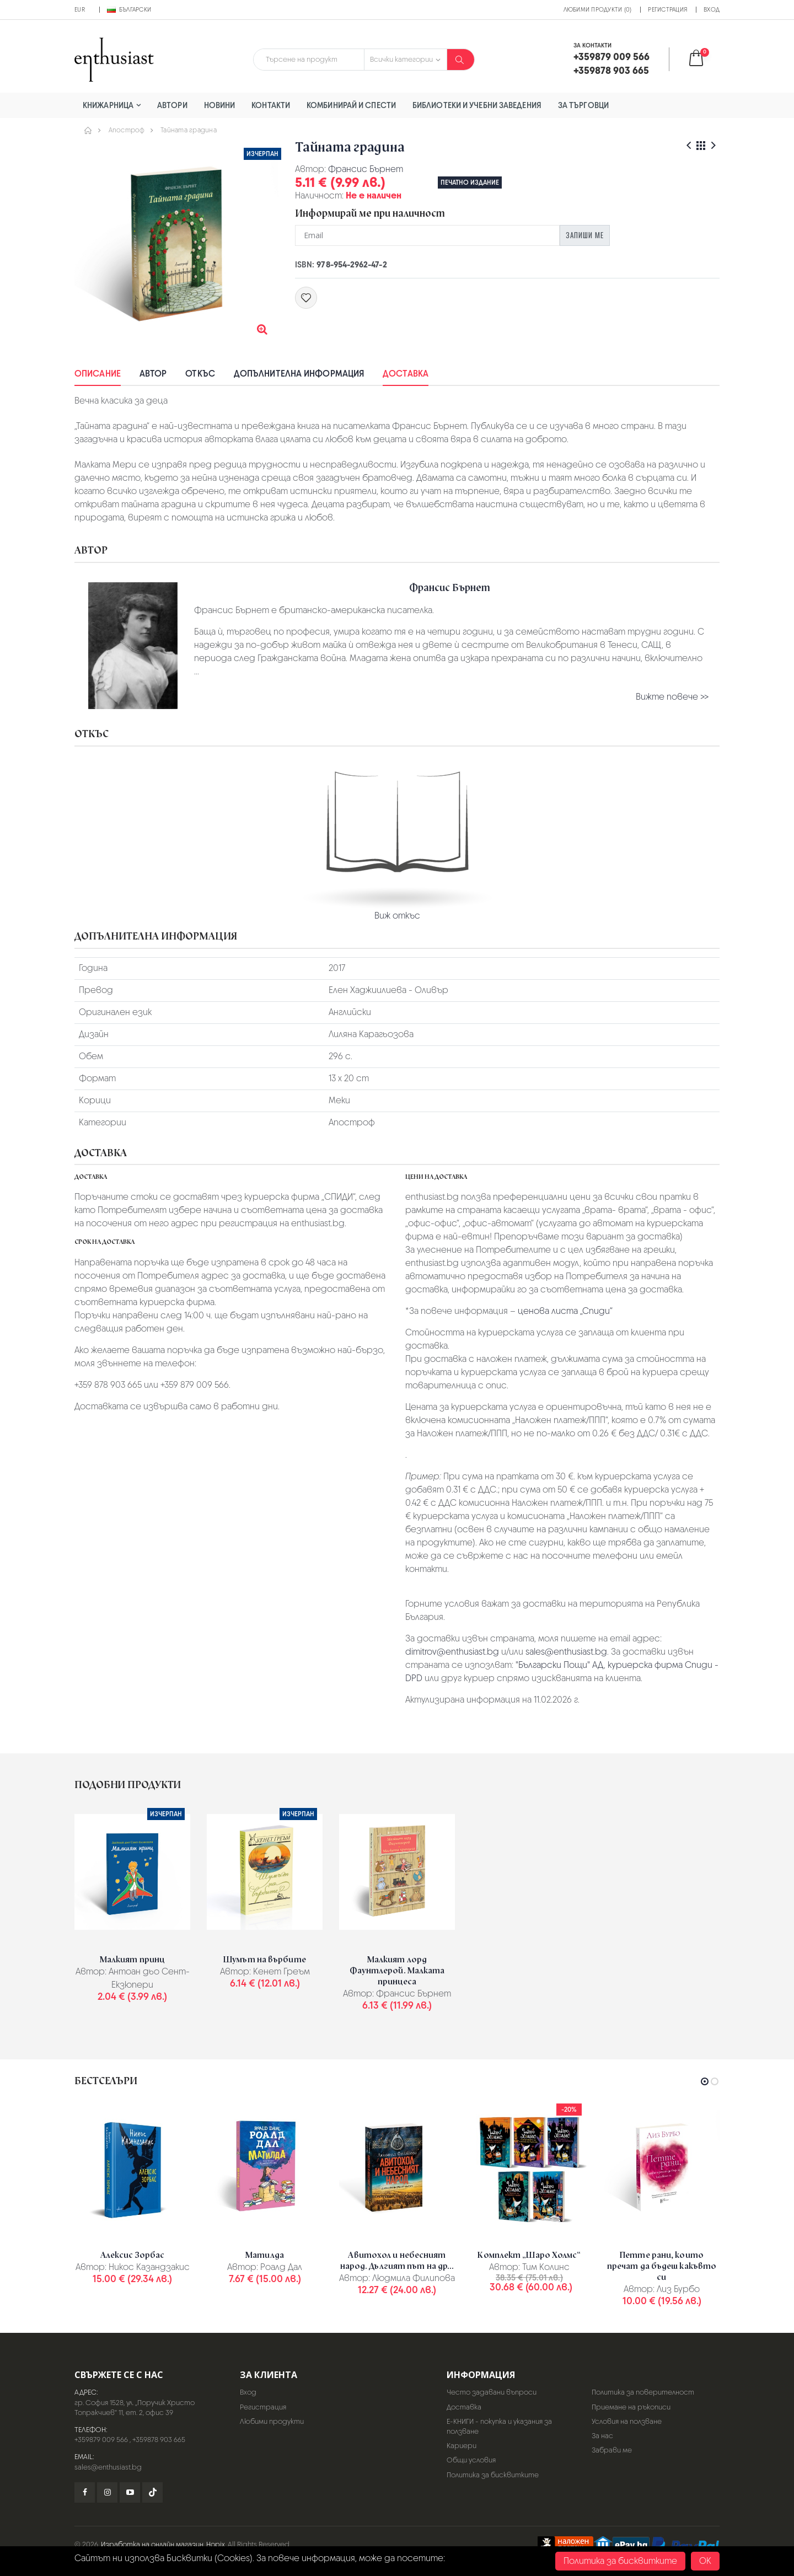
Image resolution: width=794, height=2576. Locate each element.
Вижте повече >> (672, 696)
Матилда (264, 2255)
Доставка (405, 373)
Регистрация (667, 9)
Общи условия (471, 2460)
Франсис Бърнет (365, 169)
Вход (712, 9)
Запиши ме (585, 234)
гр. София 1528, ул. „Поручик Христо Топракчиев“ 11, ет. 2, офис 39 (134, 2407)
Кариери (461, 2445)
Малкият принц (132, 1960)
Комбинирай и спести (351, 105)
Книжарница (108, 105)
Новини (219, 105)
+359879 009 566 (101, 2439)
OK (705, 2561)
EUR (79, 9)
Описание (97, 373)
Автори (172, 105)
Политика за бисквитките (493, 2475)
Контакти (270, 105)
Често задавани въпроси (492, 2392)
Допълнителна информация (299, 373)
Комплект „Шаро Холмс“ (529, 2255)
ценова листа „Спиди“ (565, 1311)
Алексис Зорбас (132, 2255)
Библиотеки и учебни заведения (476, 105)
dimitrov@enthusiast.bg (452, 1651)
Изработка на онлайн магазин (152, 2544)
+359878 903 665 (158, 2439)
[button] (703, 59)
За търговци (583, 105)
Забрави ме (612, 2450)
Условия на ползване (627, 2421)
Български (129, 9)
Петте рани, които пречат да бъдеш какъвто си (661, 2266)
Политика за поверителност (643, 2392)
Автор (153, 373)
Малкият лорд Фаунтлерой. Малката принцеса (397, 1971)
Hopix (215, 2544)
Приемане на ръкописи (631, 2407)
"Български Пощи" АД (560, 1665)
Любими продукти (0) (598, 9)
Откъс (200, 373)
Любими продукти (272, 2421)
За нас (602, 2435)
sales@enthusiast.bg (566, 1651)
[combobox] (309, 59)
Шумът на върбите (264, 1960)
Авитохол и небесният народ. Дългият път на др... (397, 2260)
